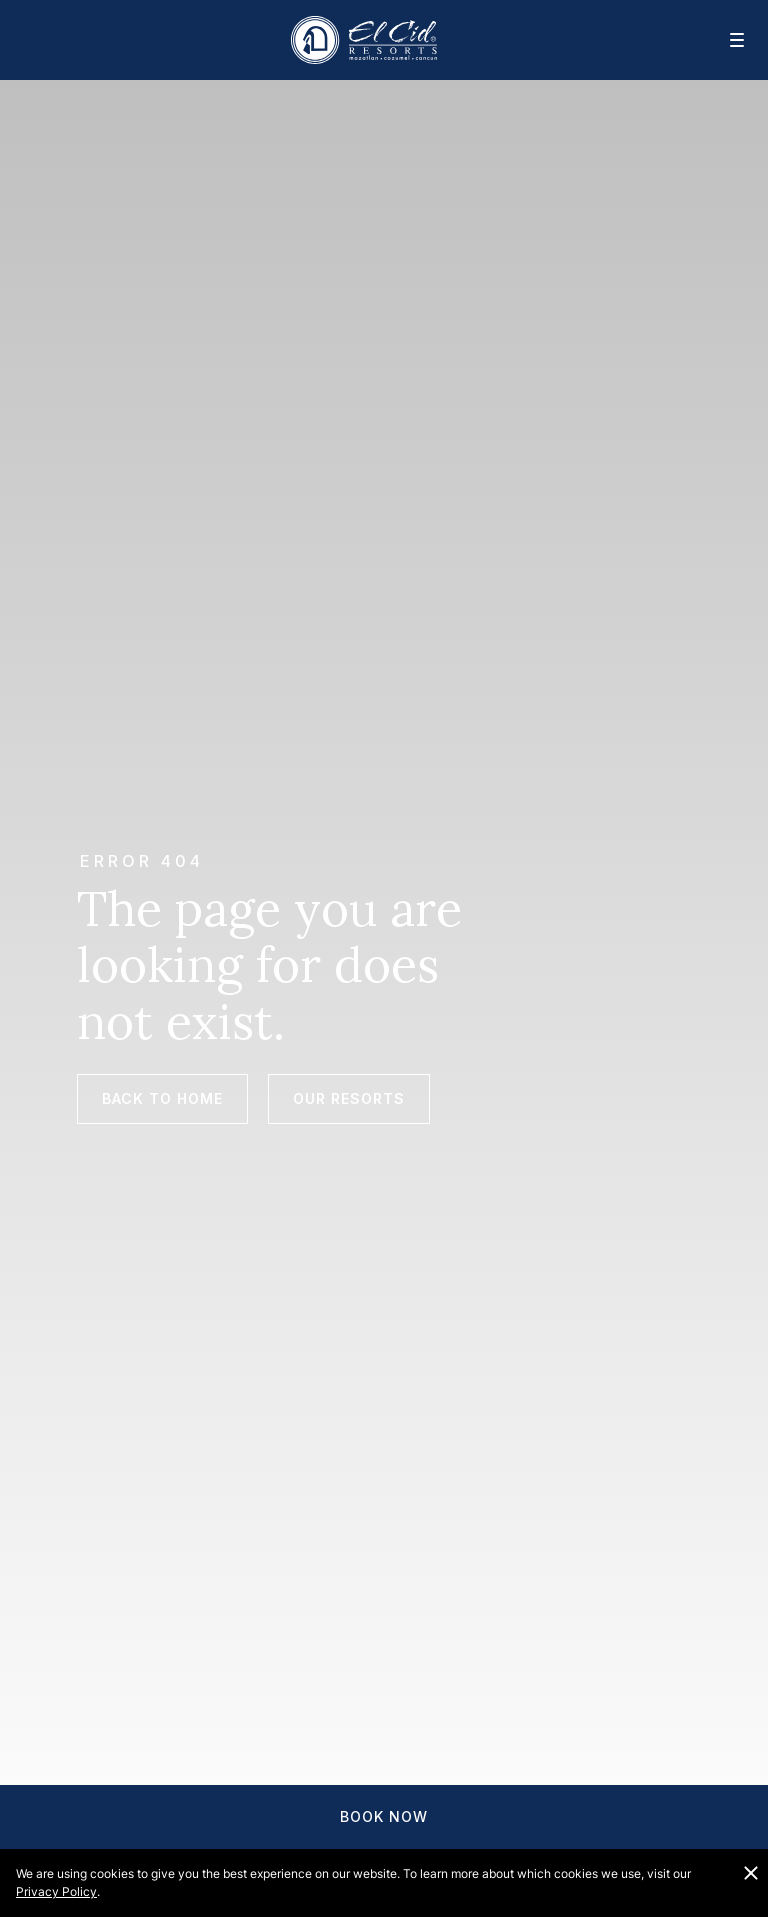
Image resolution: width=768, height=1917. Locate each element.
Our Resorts (349, 1098)
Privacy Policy (56, 1891)
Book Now (384, 1816)
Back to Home (162, 1098)
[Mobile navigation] (724, 40)
